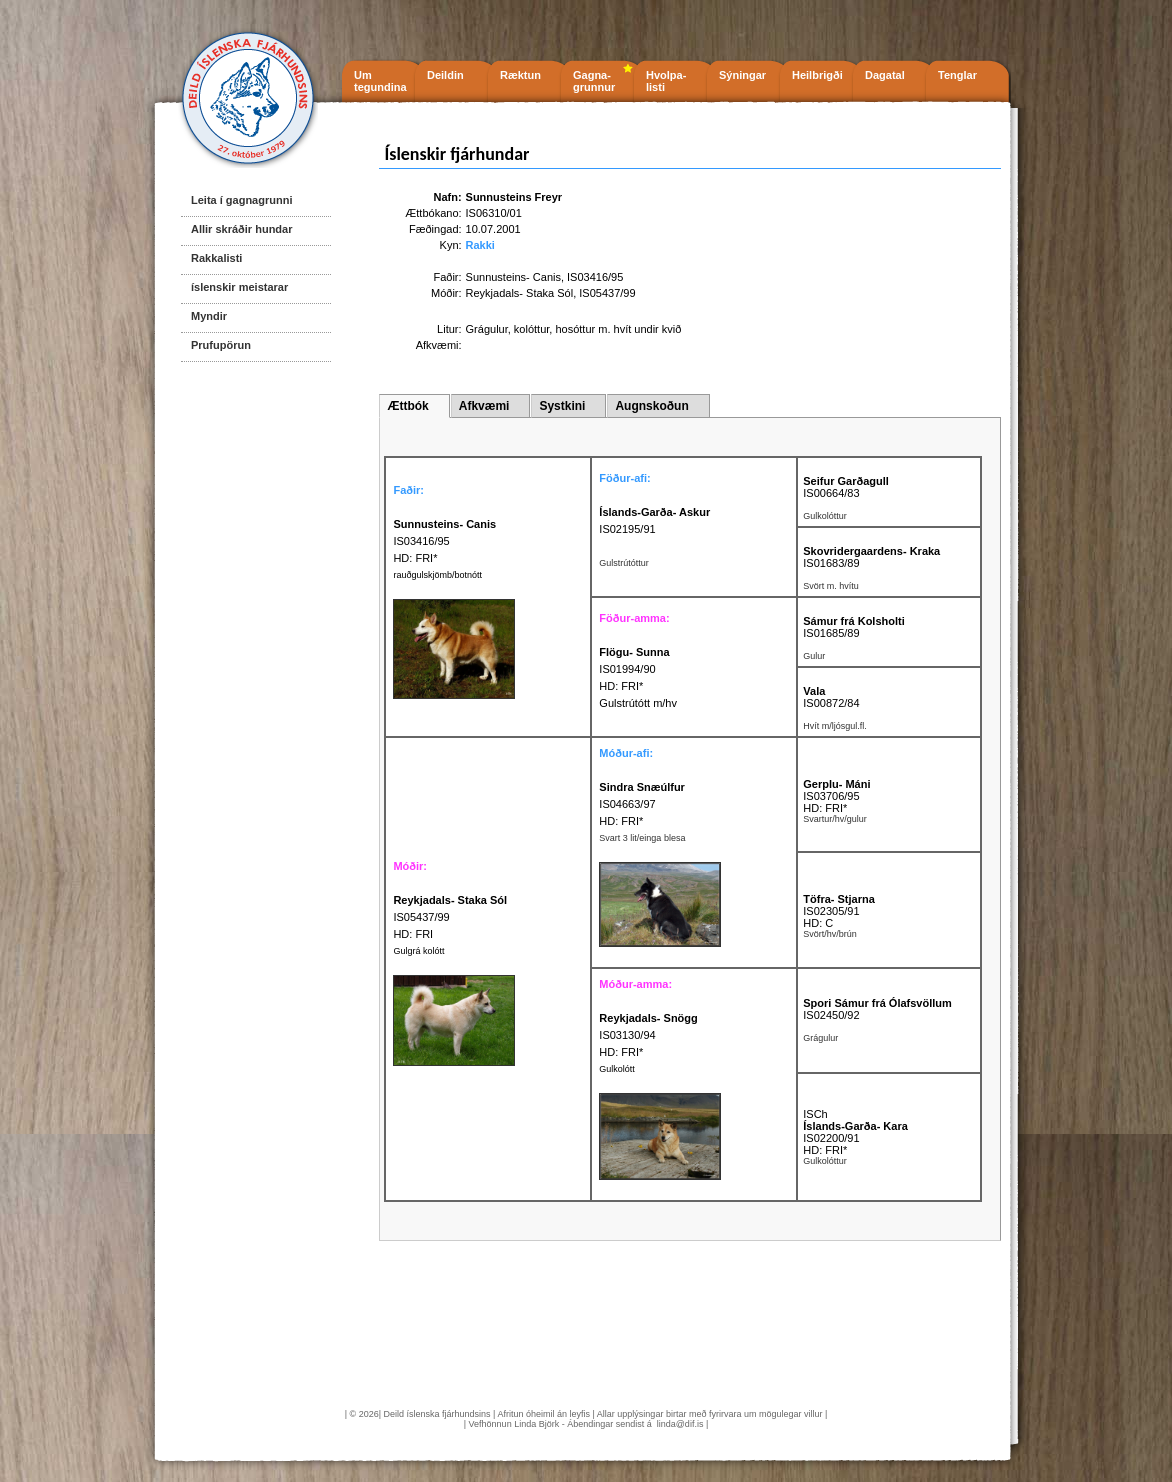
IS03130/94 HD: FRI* (648, 1035)
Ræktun (520, 75)
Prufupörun (221, 345)
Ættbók (407, 406)
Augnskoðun (651, 406)
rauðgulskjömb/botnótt (437, 575)
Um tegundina (380, 81)
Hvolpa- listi (666, 81)
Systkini (562, 406)
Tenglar (957, 75)
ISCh (815, 1114)
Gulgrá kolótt (418, 951)
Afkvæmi (484, 406)
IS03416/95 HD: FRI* (444, 541)
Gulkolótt (617, 1069)
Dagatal (885, 75)
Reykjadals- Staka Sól (520, 293)
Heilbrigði (817, 75)
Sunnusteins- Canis (513, 277)
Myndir (209, 316)
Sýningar (742, 75)
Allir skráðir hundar (241, 229)
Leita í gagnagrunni (241, 200)
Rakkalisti (216, 258)
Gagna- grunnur (594, 81)
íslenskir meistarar (239, 287)
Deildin (445, 75)
